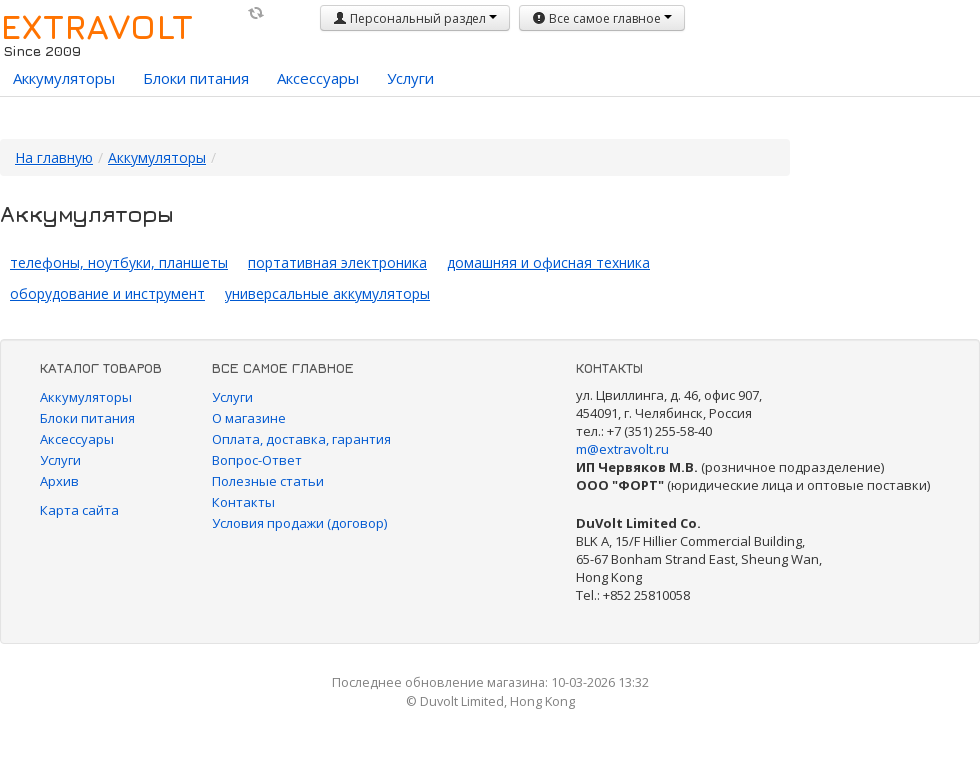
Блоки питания (196, 78)
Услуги (410, 78)
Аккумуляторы (64, 78)
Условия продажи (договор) (299, 523)
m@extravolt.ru (622, 449)
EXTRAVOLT (96, 26)
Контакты (243, 502)
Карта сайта (79, 510)
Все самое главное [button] (602, 18)
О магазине (249, 418)
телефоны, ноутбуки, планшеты (119, 262)
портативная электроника (337, 262)
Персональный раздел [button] (415, 18)
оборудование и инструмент (107, 293)
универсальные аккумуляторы (327, 293)
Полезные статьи (268, 481)
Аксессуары (318, 78)
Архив (59, 481)
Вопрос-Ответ (257, 460)
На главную (54, 157)
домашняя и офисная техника (548, 262)
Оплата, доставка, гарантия (301, 439)
